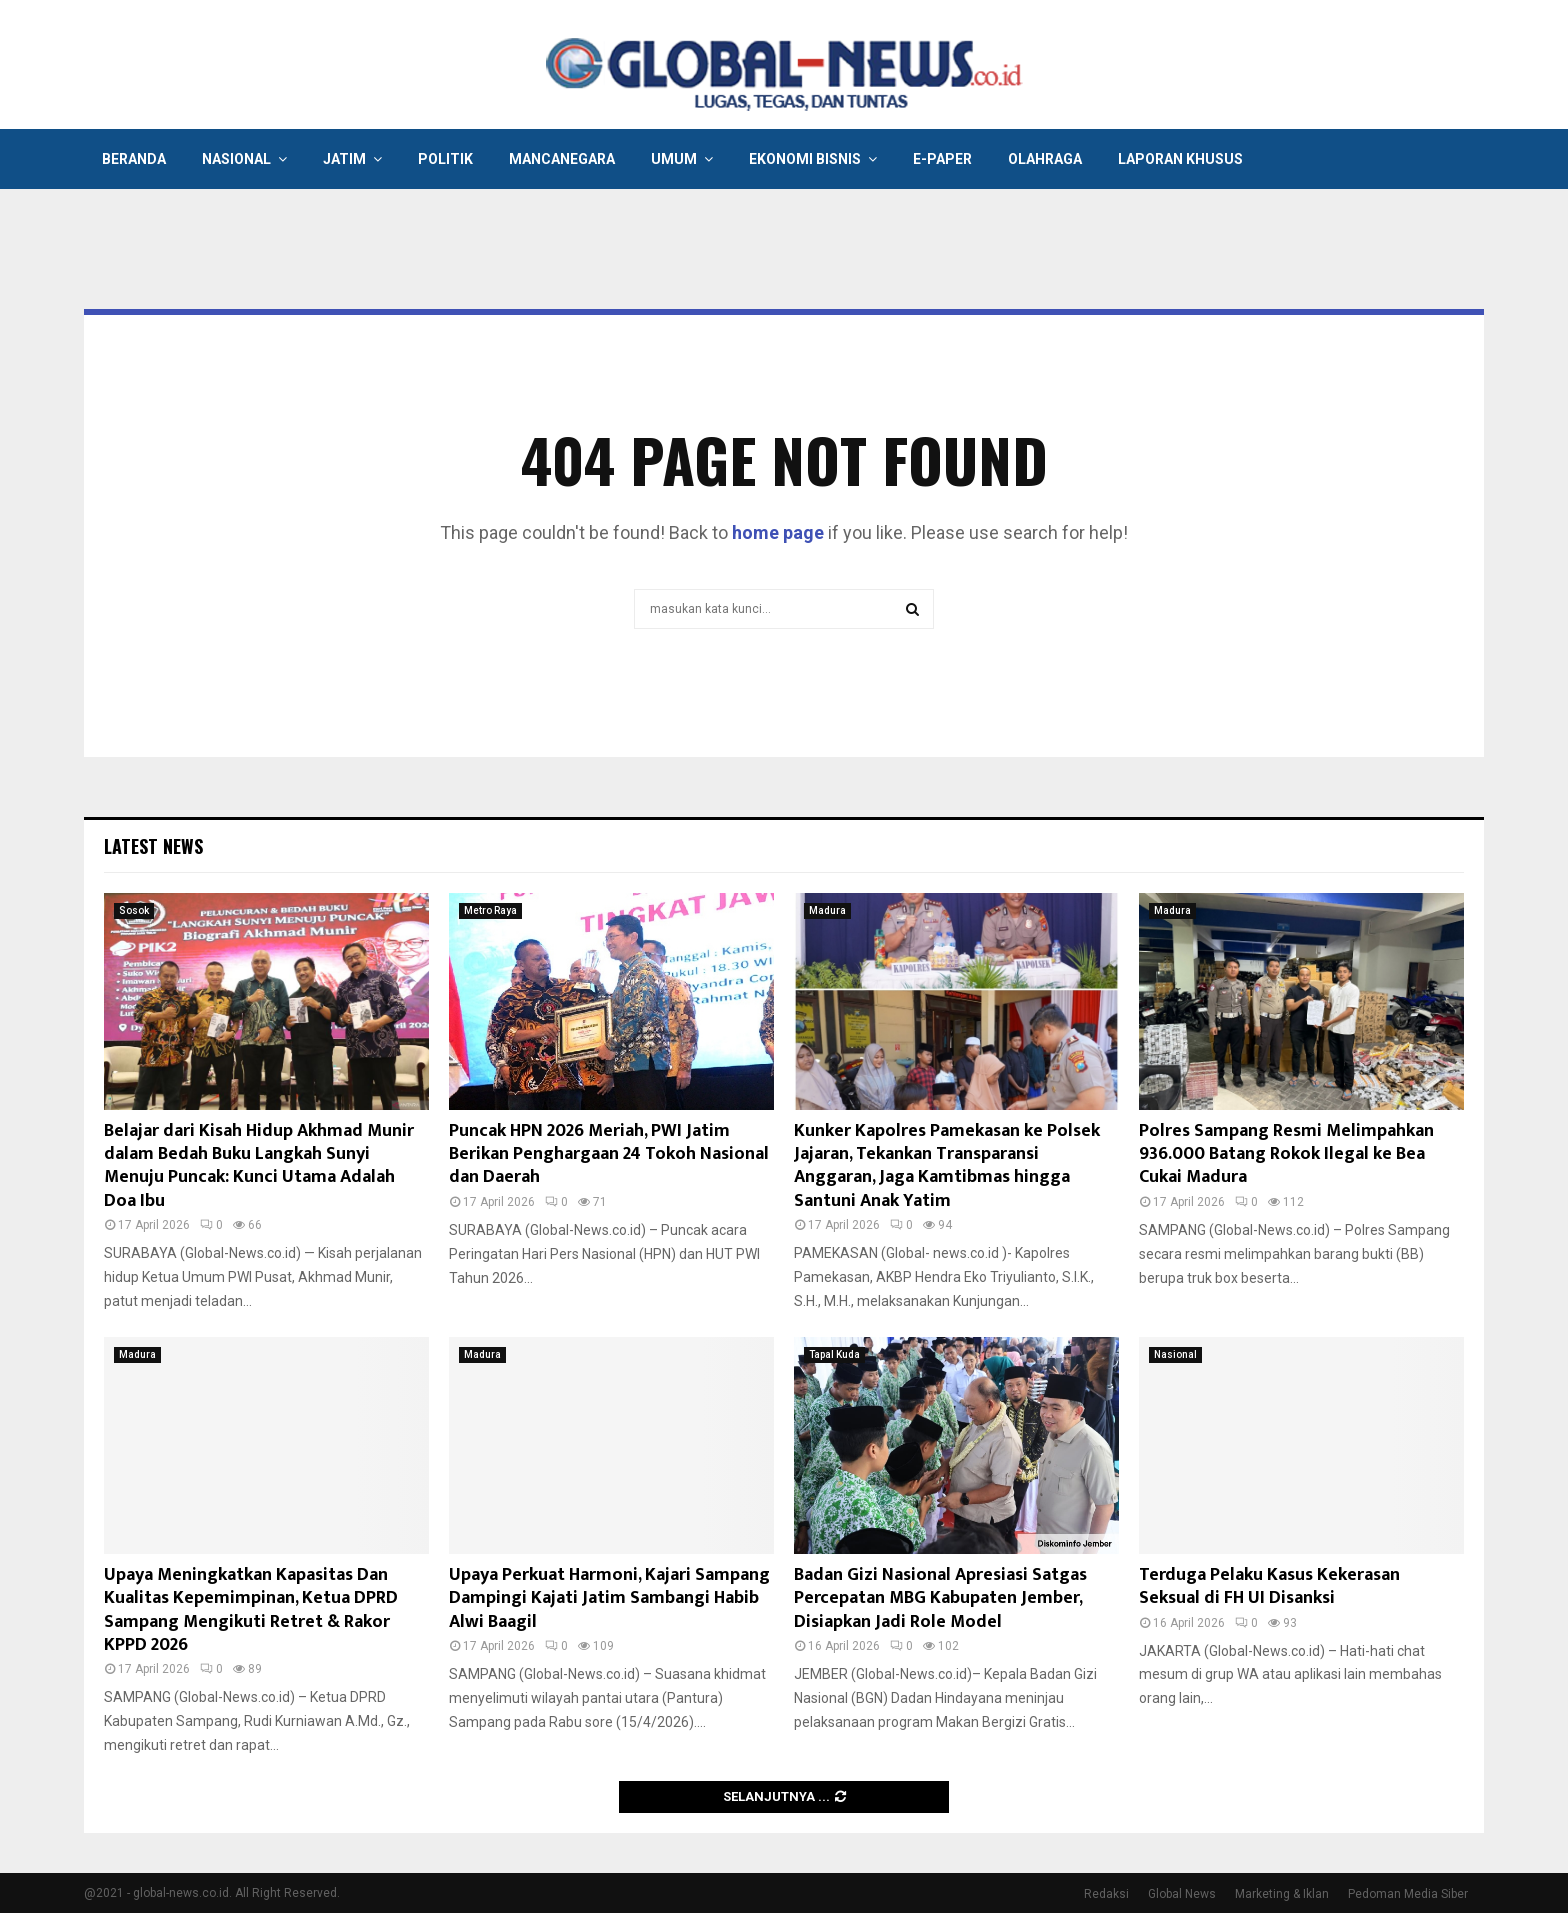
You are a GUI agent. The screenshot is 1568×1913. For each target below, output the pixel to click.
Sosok (134, 910)
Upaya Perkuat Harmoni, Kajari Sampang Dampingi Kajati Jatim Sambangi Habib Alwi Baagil (609, 1598)
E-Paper (942, 159)
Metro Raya (490, 910)
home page (778, 532)
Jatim (344, 159)
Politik (445, 159)
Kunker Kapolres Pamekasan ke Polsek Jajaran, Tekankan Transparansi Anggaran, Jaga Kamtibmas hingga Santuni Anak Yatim (947, 1166)
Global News (1182, 1894)
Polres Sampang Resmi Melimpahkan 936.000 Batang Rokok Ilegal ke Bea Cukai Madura (1286, 1154)
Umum (674, 159)
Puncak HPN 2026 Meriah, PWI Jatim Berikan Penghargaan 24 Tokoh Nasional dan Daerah (609, 1154)
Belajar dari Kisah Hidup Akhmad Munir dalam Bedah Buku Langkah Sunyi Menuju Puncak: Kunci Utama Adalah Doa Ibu (259, 1166)
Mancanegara (562, 159)
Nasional (236, 159)
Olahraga (1045, 159)
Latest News (153, 846)
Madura (827, 910)
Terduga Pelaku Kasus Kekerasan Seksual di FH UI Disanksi (1269, 1586)
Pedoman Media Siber (1408, 1894)
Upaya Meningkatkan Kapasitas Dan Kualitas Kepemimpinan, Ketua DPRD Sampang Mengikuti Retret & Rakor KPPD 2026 (251, 1610)
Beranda (134, 159)
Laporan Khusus (1180, 159)
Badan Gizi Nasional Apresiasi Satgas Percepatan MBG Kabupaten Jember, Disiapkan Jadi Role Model (940, 1598)
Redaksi (1106, 1894)
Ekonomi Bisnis (805, 159)
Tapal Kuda (834, 1354)
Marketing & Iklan (1282, 1894)
